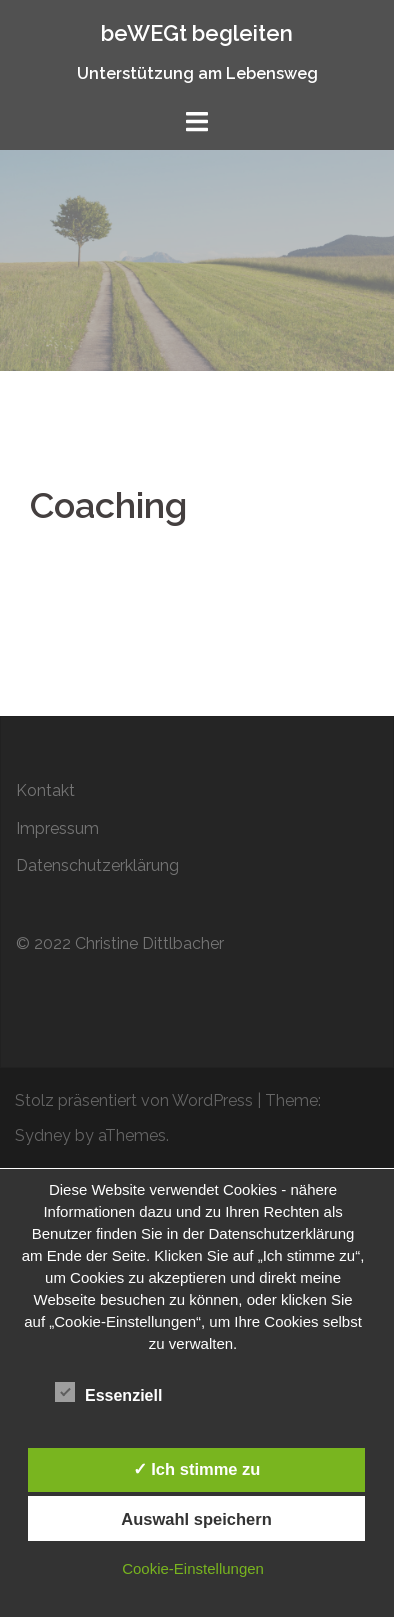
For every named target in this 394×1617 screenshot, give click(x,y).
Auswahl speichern (196, 1519)
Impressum (57, 828)
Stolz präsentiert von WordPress (134, 1100)
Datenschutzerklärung (97, 865)
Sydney (43, 1135)
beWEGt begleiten (197, 33)
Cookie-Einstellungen (193, 1568)
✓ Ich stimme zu (197, 1469)
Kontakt (45, 790)
